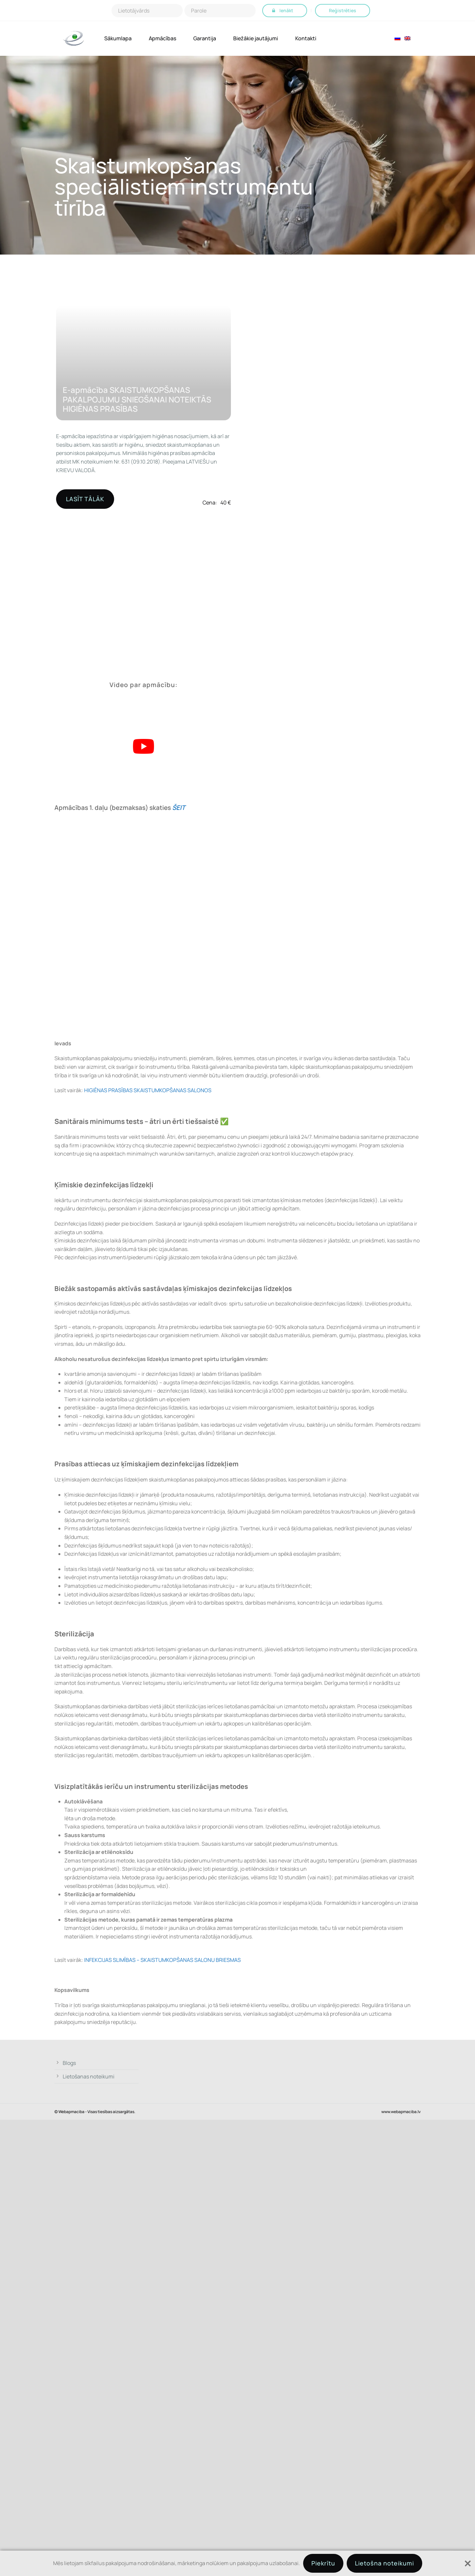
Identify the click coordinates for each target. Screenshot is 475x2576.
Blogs (69, 2063)
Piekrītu (323, 2563)
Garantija (204, 38)
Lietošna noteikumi (384, 2563)
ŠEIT (178, 807)
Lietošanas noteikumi (88, 2076)
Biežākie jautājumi (255, 38)
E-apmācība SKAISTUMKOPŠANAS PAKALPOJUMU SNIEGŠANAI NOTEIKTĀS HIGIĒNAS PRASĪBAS (137, 399)
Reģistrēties (342, 10)
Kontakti (305, 38)
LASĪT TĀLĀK (85, 499)
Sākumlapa (118, 38)
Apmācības (162, 38)
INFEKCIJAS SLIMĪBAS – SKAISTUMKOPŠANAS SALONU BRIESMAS (163, 1960)
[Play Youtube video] (143, 746)
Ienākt (286, 10)
